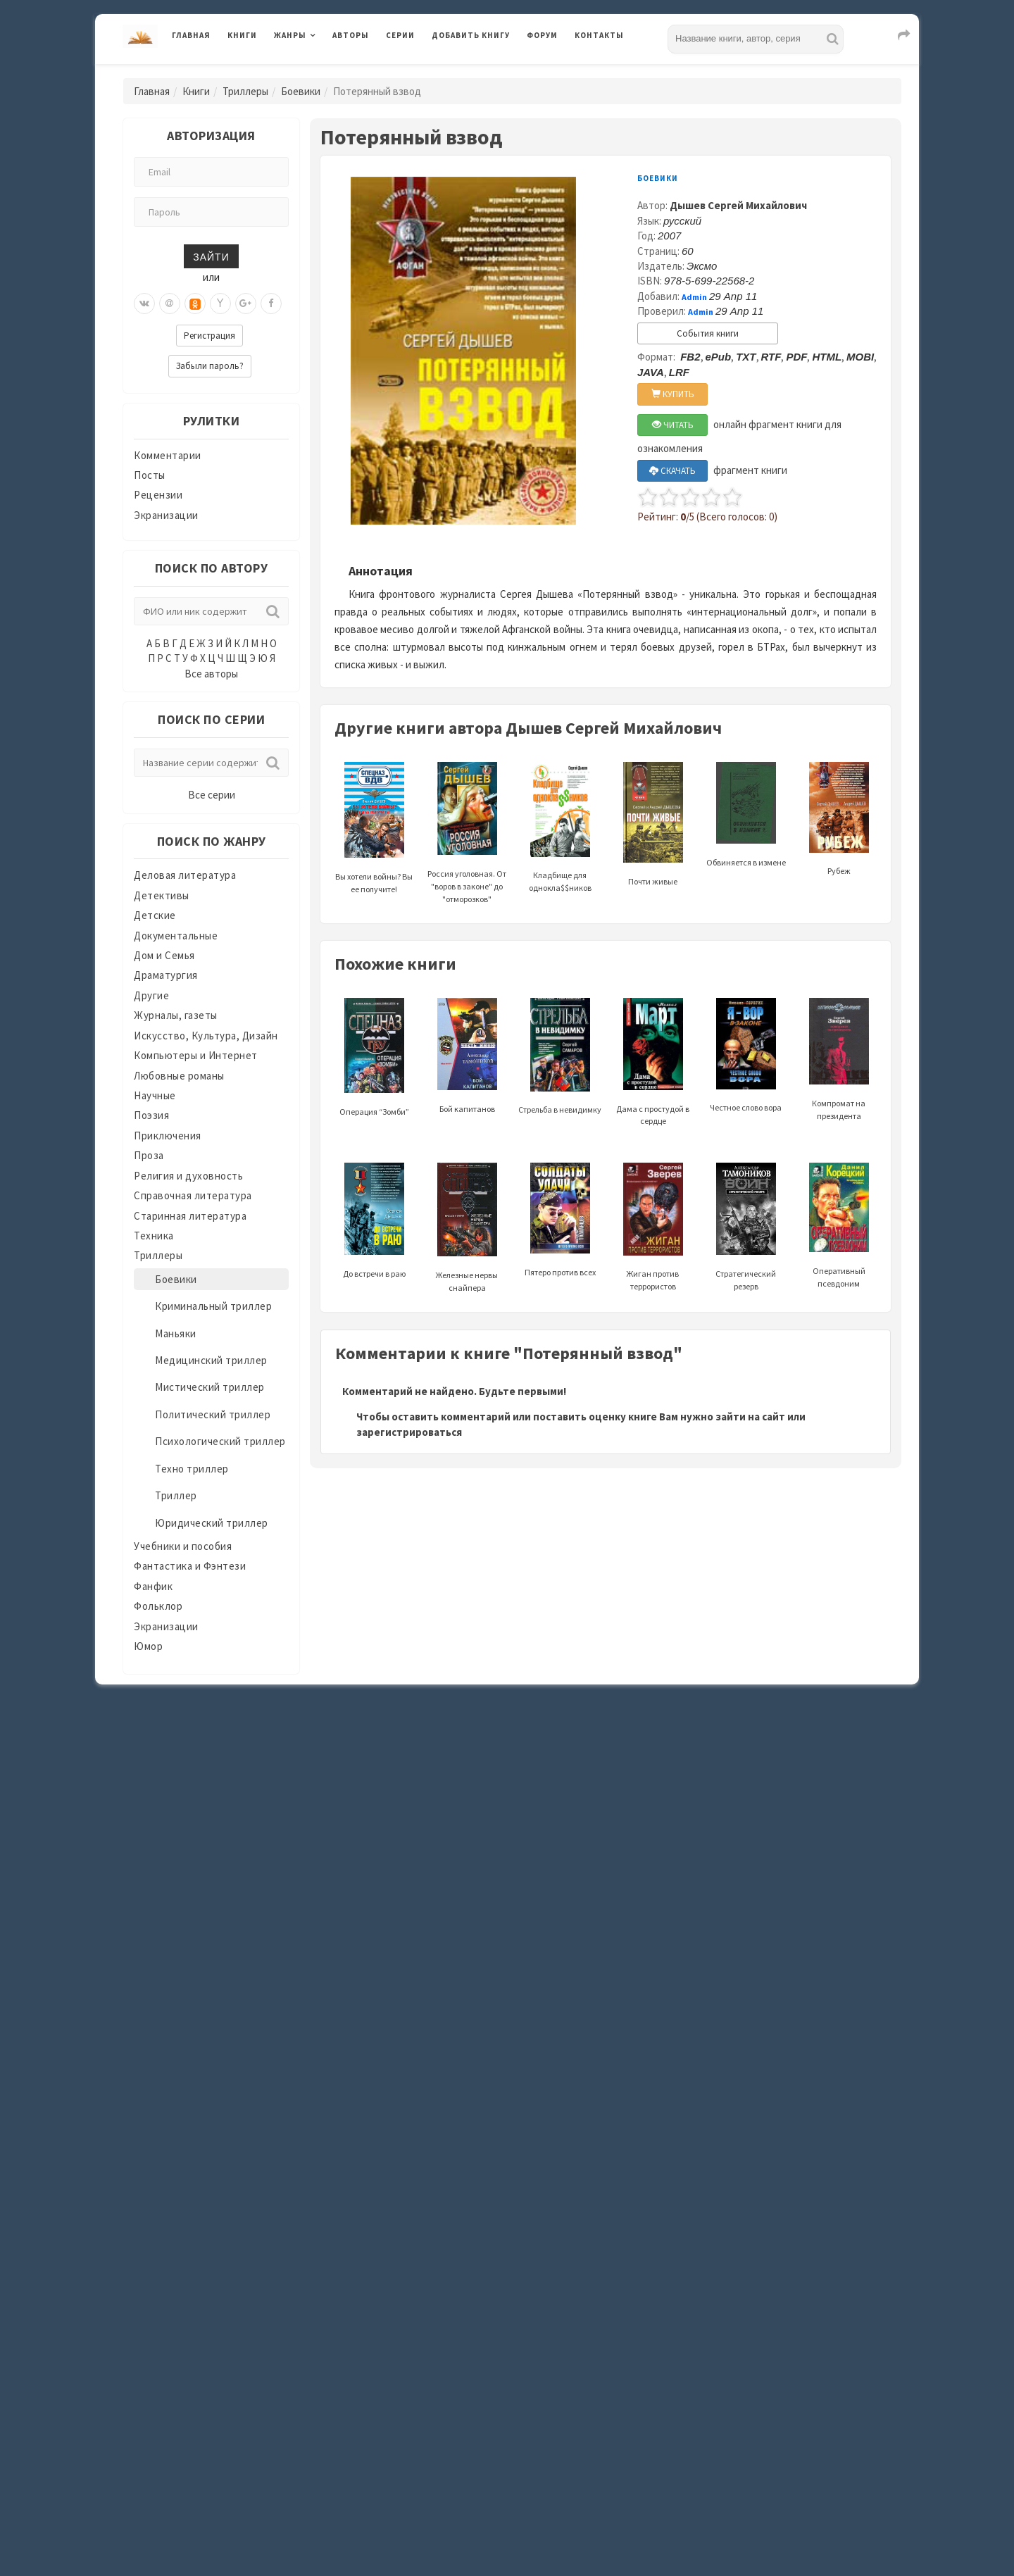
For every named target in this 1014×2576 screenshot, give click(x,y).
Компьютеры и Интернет (196, 1055)
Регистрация (209, 336)
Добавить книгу (471, 35)
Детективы (161, 895)
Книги (242, 35)
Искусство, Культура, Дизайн (206, 1035)
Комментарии (167, 455)
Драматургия (166, 975)
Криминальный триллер (213, 1306)
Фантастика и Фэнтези (190, 1566)
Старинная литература (190, 1216)
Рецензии (158, 494)
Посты (149, 475)
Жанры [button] (290, 35)
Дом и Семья (164, 955)
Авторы (350, 35)
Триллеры (245, 91)
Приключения (167, 1135)
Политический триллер (212, 1414)
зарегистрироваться (409, 1432)
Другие (151, 995)
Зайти (211, 256)
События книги (708, 333)
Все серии (211, 794)
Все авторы (211, 673)
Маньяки (175, 1333)
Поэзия (151, 1115)
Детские (155, 915)
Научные (155, 1095)
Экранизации (166, 515)
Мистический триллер (210, 1387)
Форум (542, 35)
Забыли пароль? (210, 366)
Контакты (599, 35)
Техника (154, 1235)
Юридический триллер (211, 1523)
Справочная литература (193, 1195)
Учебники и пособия (183, 1546)
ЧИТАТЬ (673, 425)
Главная (191, 35)
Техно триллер (192, 1468)
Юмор (148, 1646)
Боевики (300, 91)
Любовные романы (179, 1075)
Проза (149, 1155)
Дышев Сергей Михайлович (738, 205)
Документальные (176, 935)
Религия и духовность (188, 1175)
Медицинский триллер (211, 1360)
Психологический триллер (220, 1441)
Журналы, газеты (176, 1015)
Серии (400, 35)
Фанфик (153, 1586)
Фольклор (158, 1606)
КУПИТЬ (672, 394)
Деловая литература (185, 875)
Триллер (176, 1495)
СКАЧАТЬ (672, 471)
